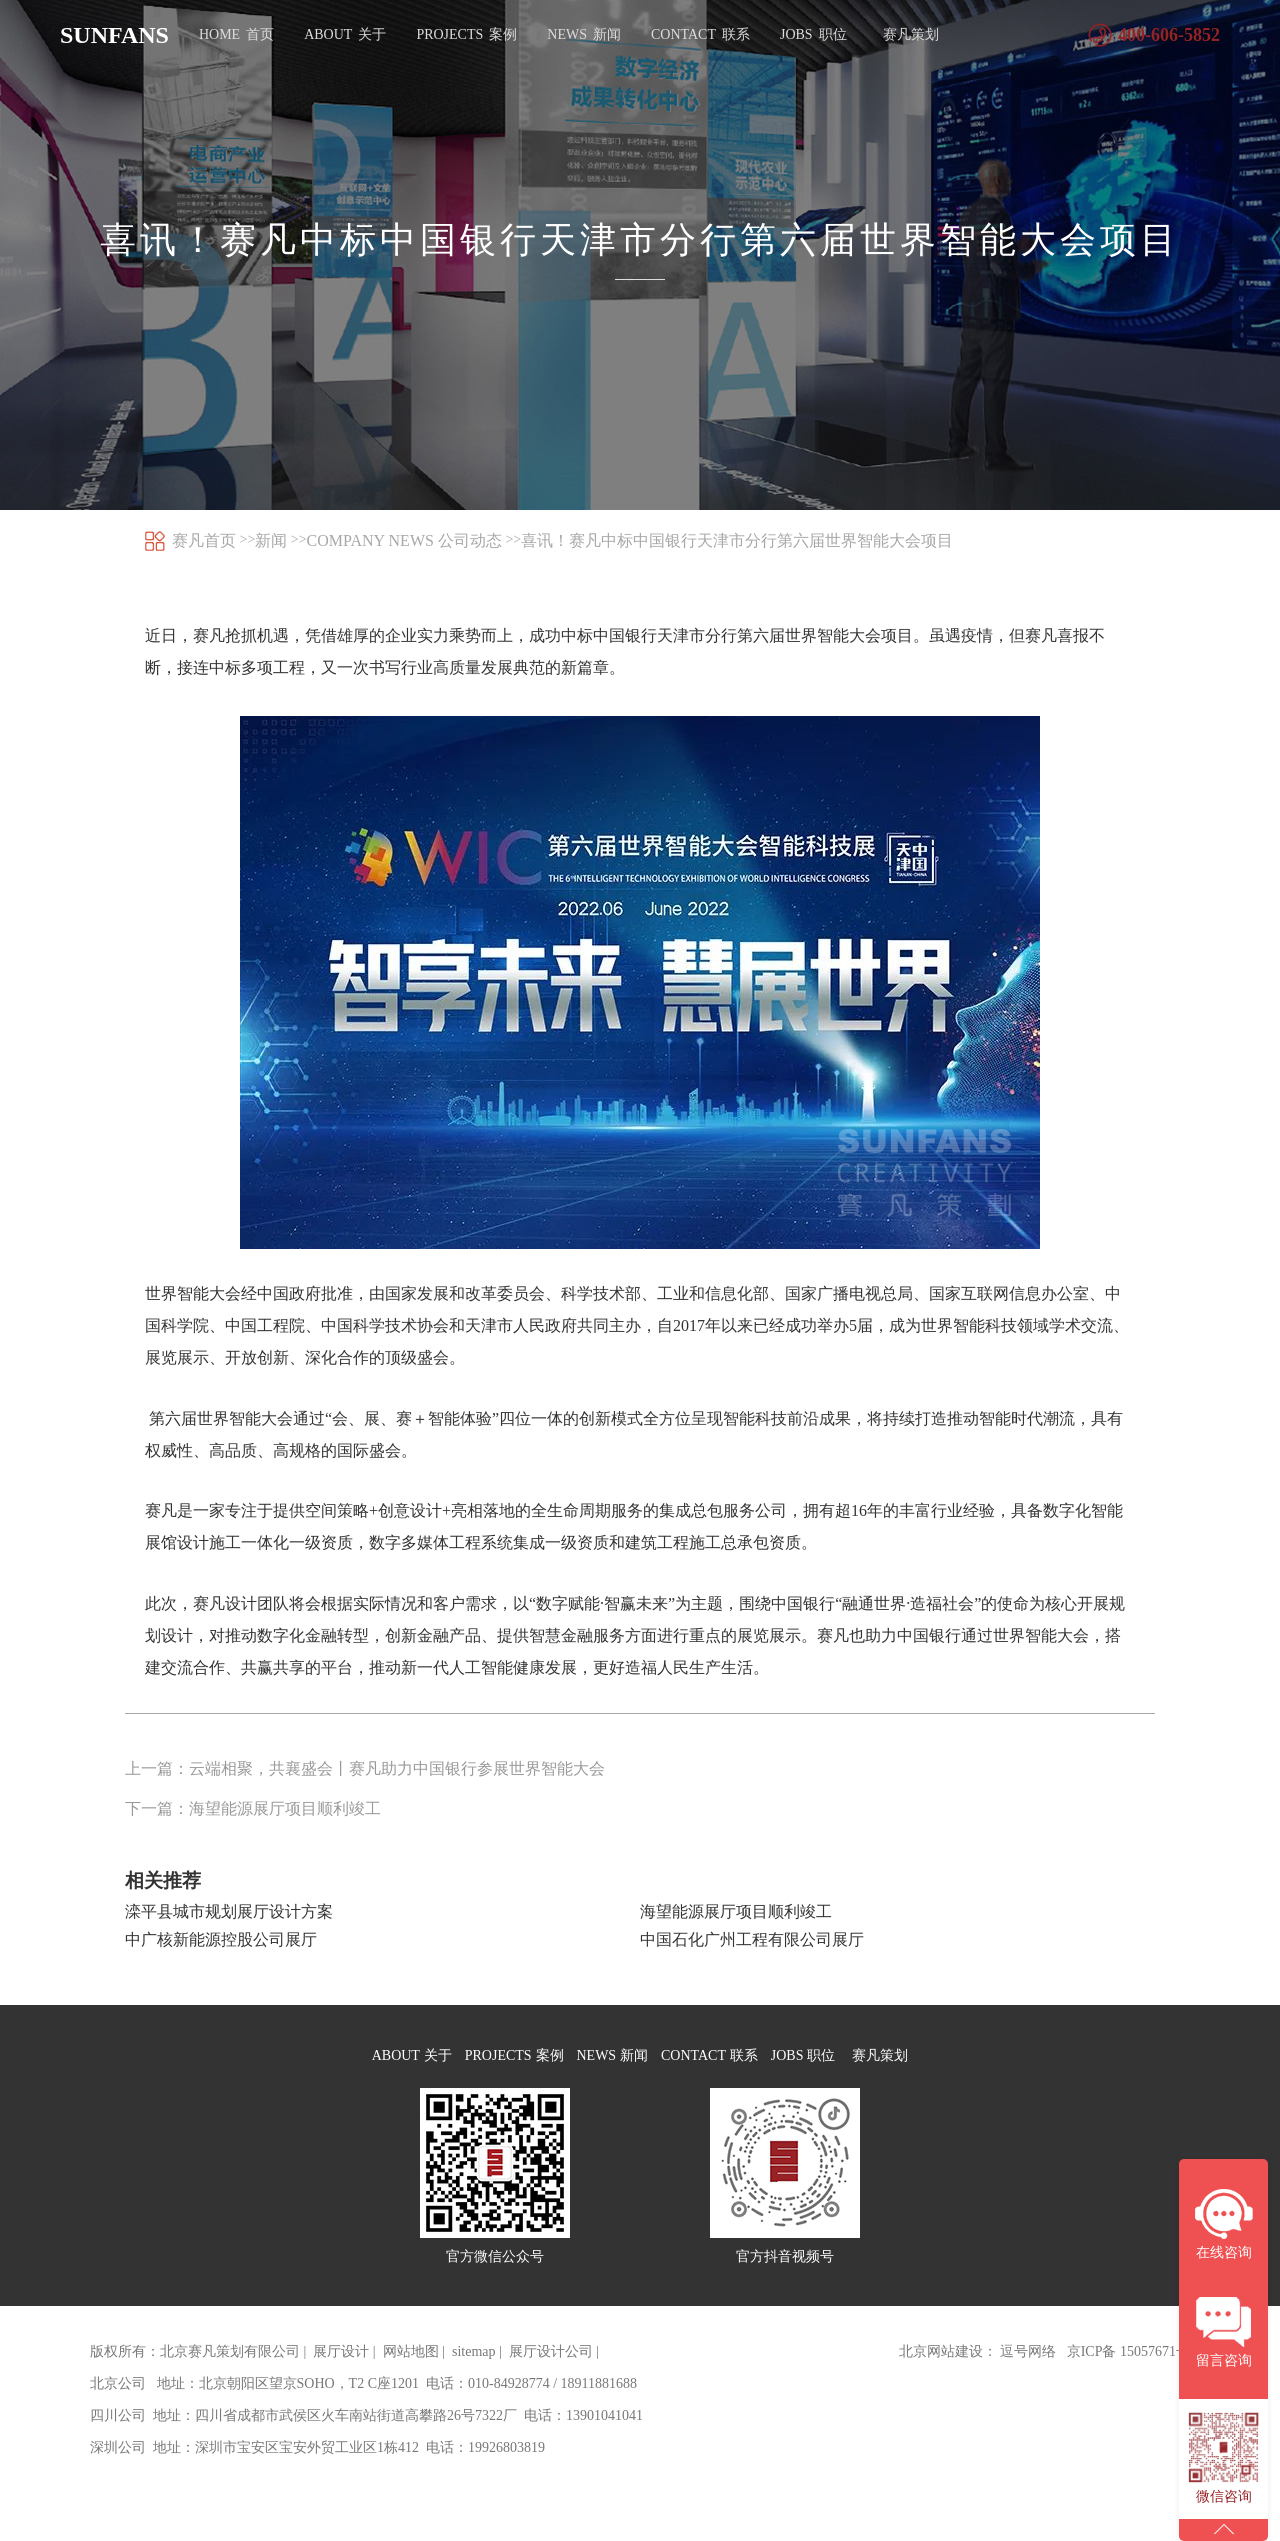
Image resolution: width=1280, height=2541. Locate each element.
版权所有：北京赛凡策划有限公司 (195, 2370)
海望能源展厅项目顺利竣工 (736, 1911)
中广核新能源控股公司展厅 (221, 1939)
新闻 (271, 540)
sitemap (474, 2370)
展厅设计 (341, 2370)
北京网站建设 (941, 2370)
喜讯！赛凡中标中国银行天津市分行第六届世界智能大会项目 (737, 540)
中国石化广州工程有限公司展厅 (752, 1939)
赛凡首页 (204, 540)
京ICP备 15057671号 (1128, 2370)
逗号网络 (1028, 2370)
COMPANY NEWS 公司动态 (404, 540)
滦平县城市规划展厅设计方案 (229, 1911)
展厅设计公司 (551, 2370)
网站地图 (411, 2370)
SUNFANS (114, 35)
